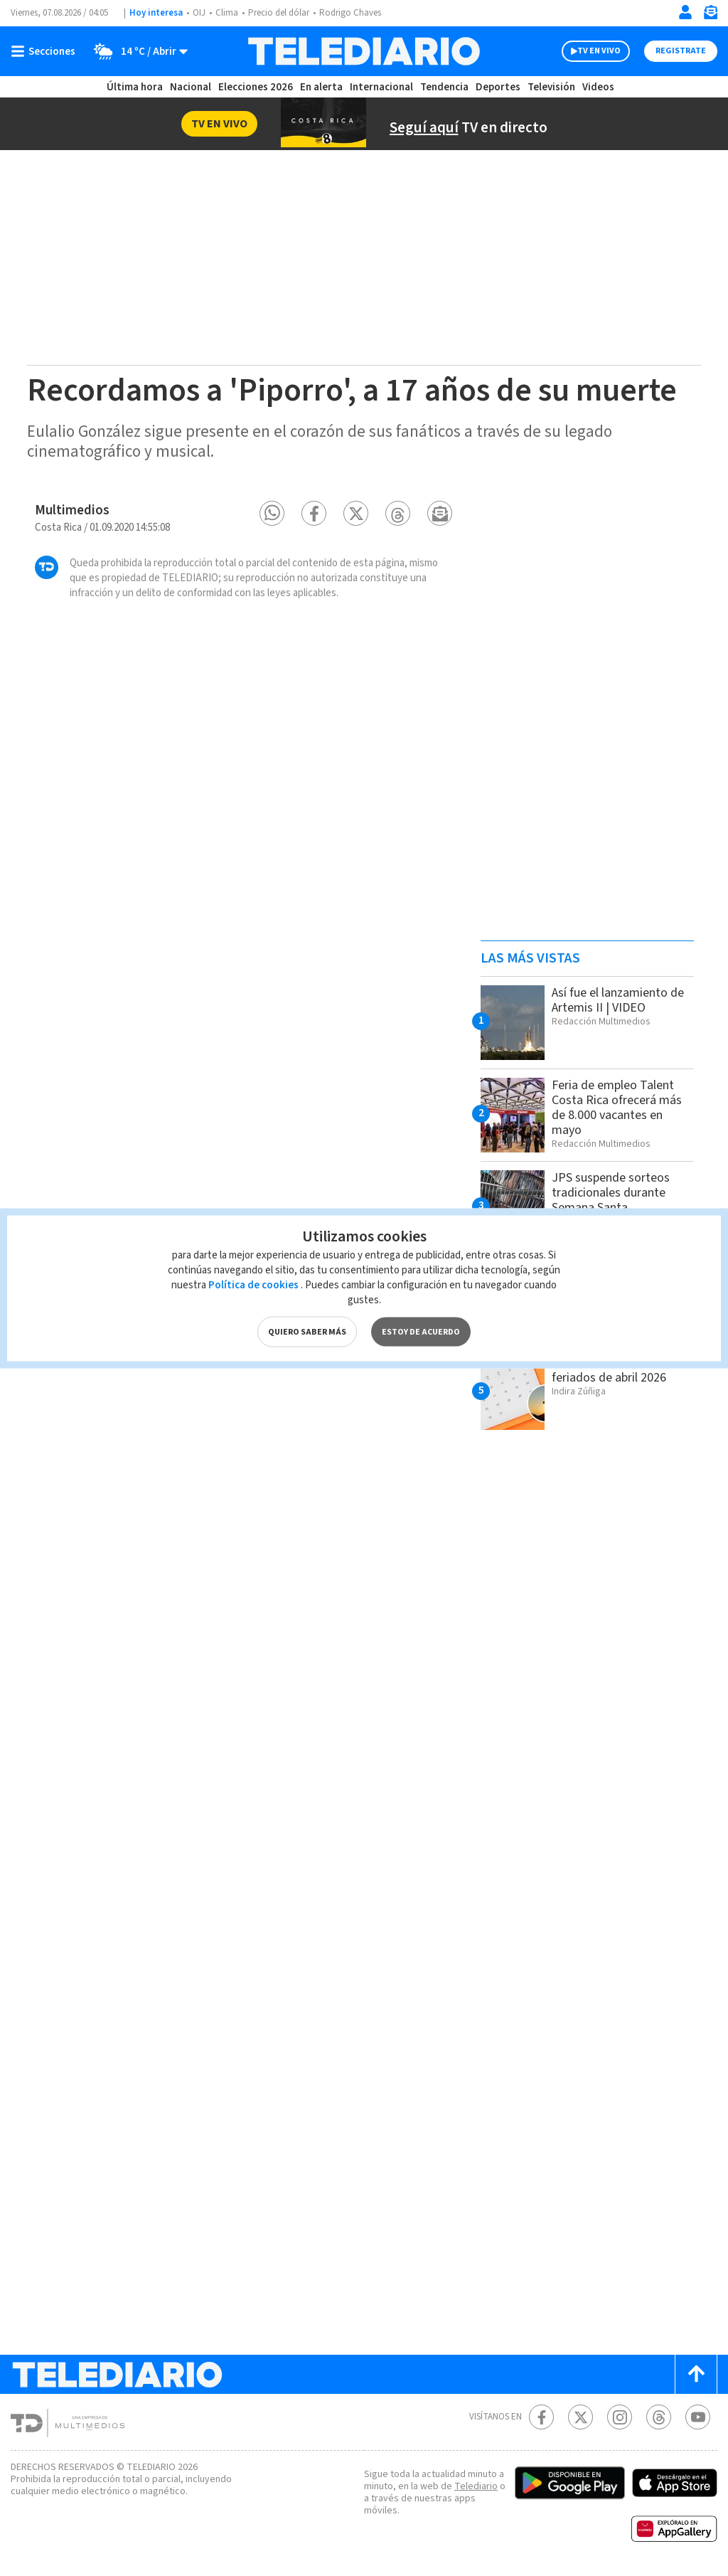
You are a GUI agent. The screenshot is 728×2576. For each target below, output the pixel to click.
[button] (272, 513)
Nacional (190, 87)
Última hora (135, 87)
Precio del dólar (278, 12)
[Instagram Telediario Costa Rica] (619, 2417)
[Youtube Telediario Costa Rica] (697, 2417)
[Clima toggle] (136, 51)
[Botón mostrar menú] (46, 51)
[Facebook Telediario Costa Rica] (541, 2417)
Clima (226, 12)
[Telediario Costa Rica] (363, 51)
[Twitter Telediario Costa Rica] (580, 2417)
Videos (598, 87)
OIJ (199, 12)
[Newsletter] (710, 15)
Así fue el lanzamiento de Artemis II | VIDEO (618, 1000)
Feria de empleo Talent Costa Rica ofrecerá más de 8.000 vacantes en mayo (617, 1107)
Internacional (381, 87)
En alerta (321, 87)
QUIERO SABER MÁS (307, 1331)
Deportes (498, 87)
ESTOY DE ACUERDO (421, 1331)
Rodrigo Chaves (350, 12)
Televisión (551, 87)
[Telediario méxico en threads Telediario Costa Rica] (658, 2417)
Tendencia (444, 87)
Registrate (680, 51)
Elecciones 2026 (255, 87)
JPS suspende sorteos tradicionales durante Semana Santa (611, 1193)
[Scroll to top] (696, 2374)
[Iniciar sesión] (685, 12)
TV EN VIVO (599, 51)
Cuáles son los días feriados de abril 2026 (609, 1370)
